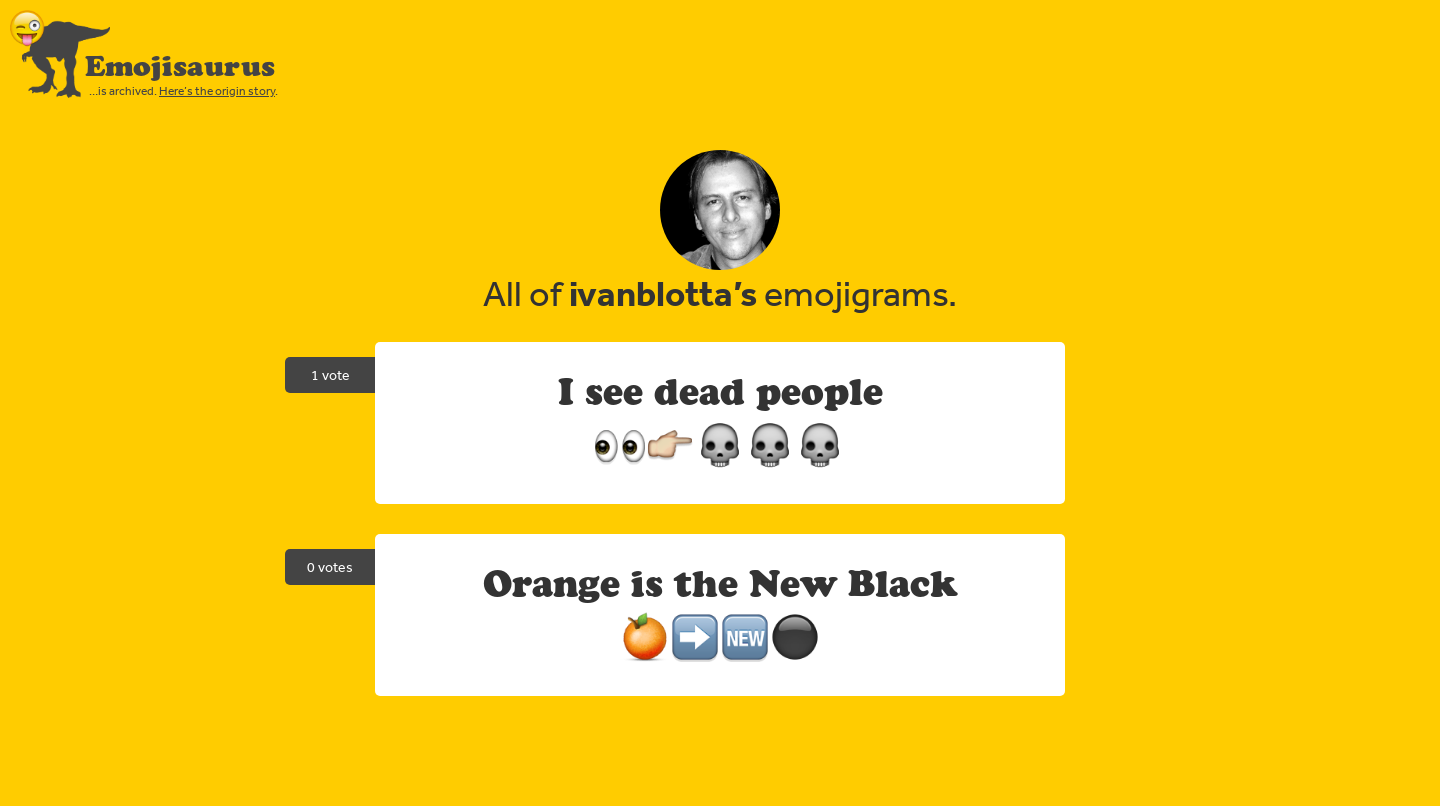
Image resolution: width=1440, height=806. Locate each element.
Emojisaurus (180, 66)
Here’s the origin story (217, 91)
